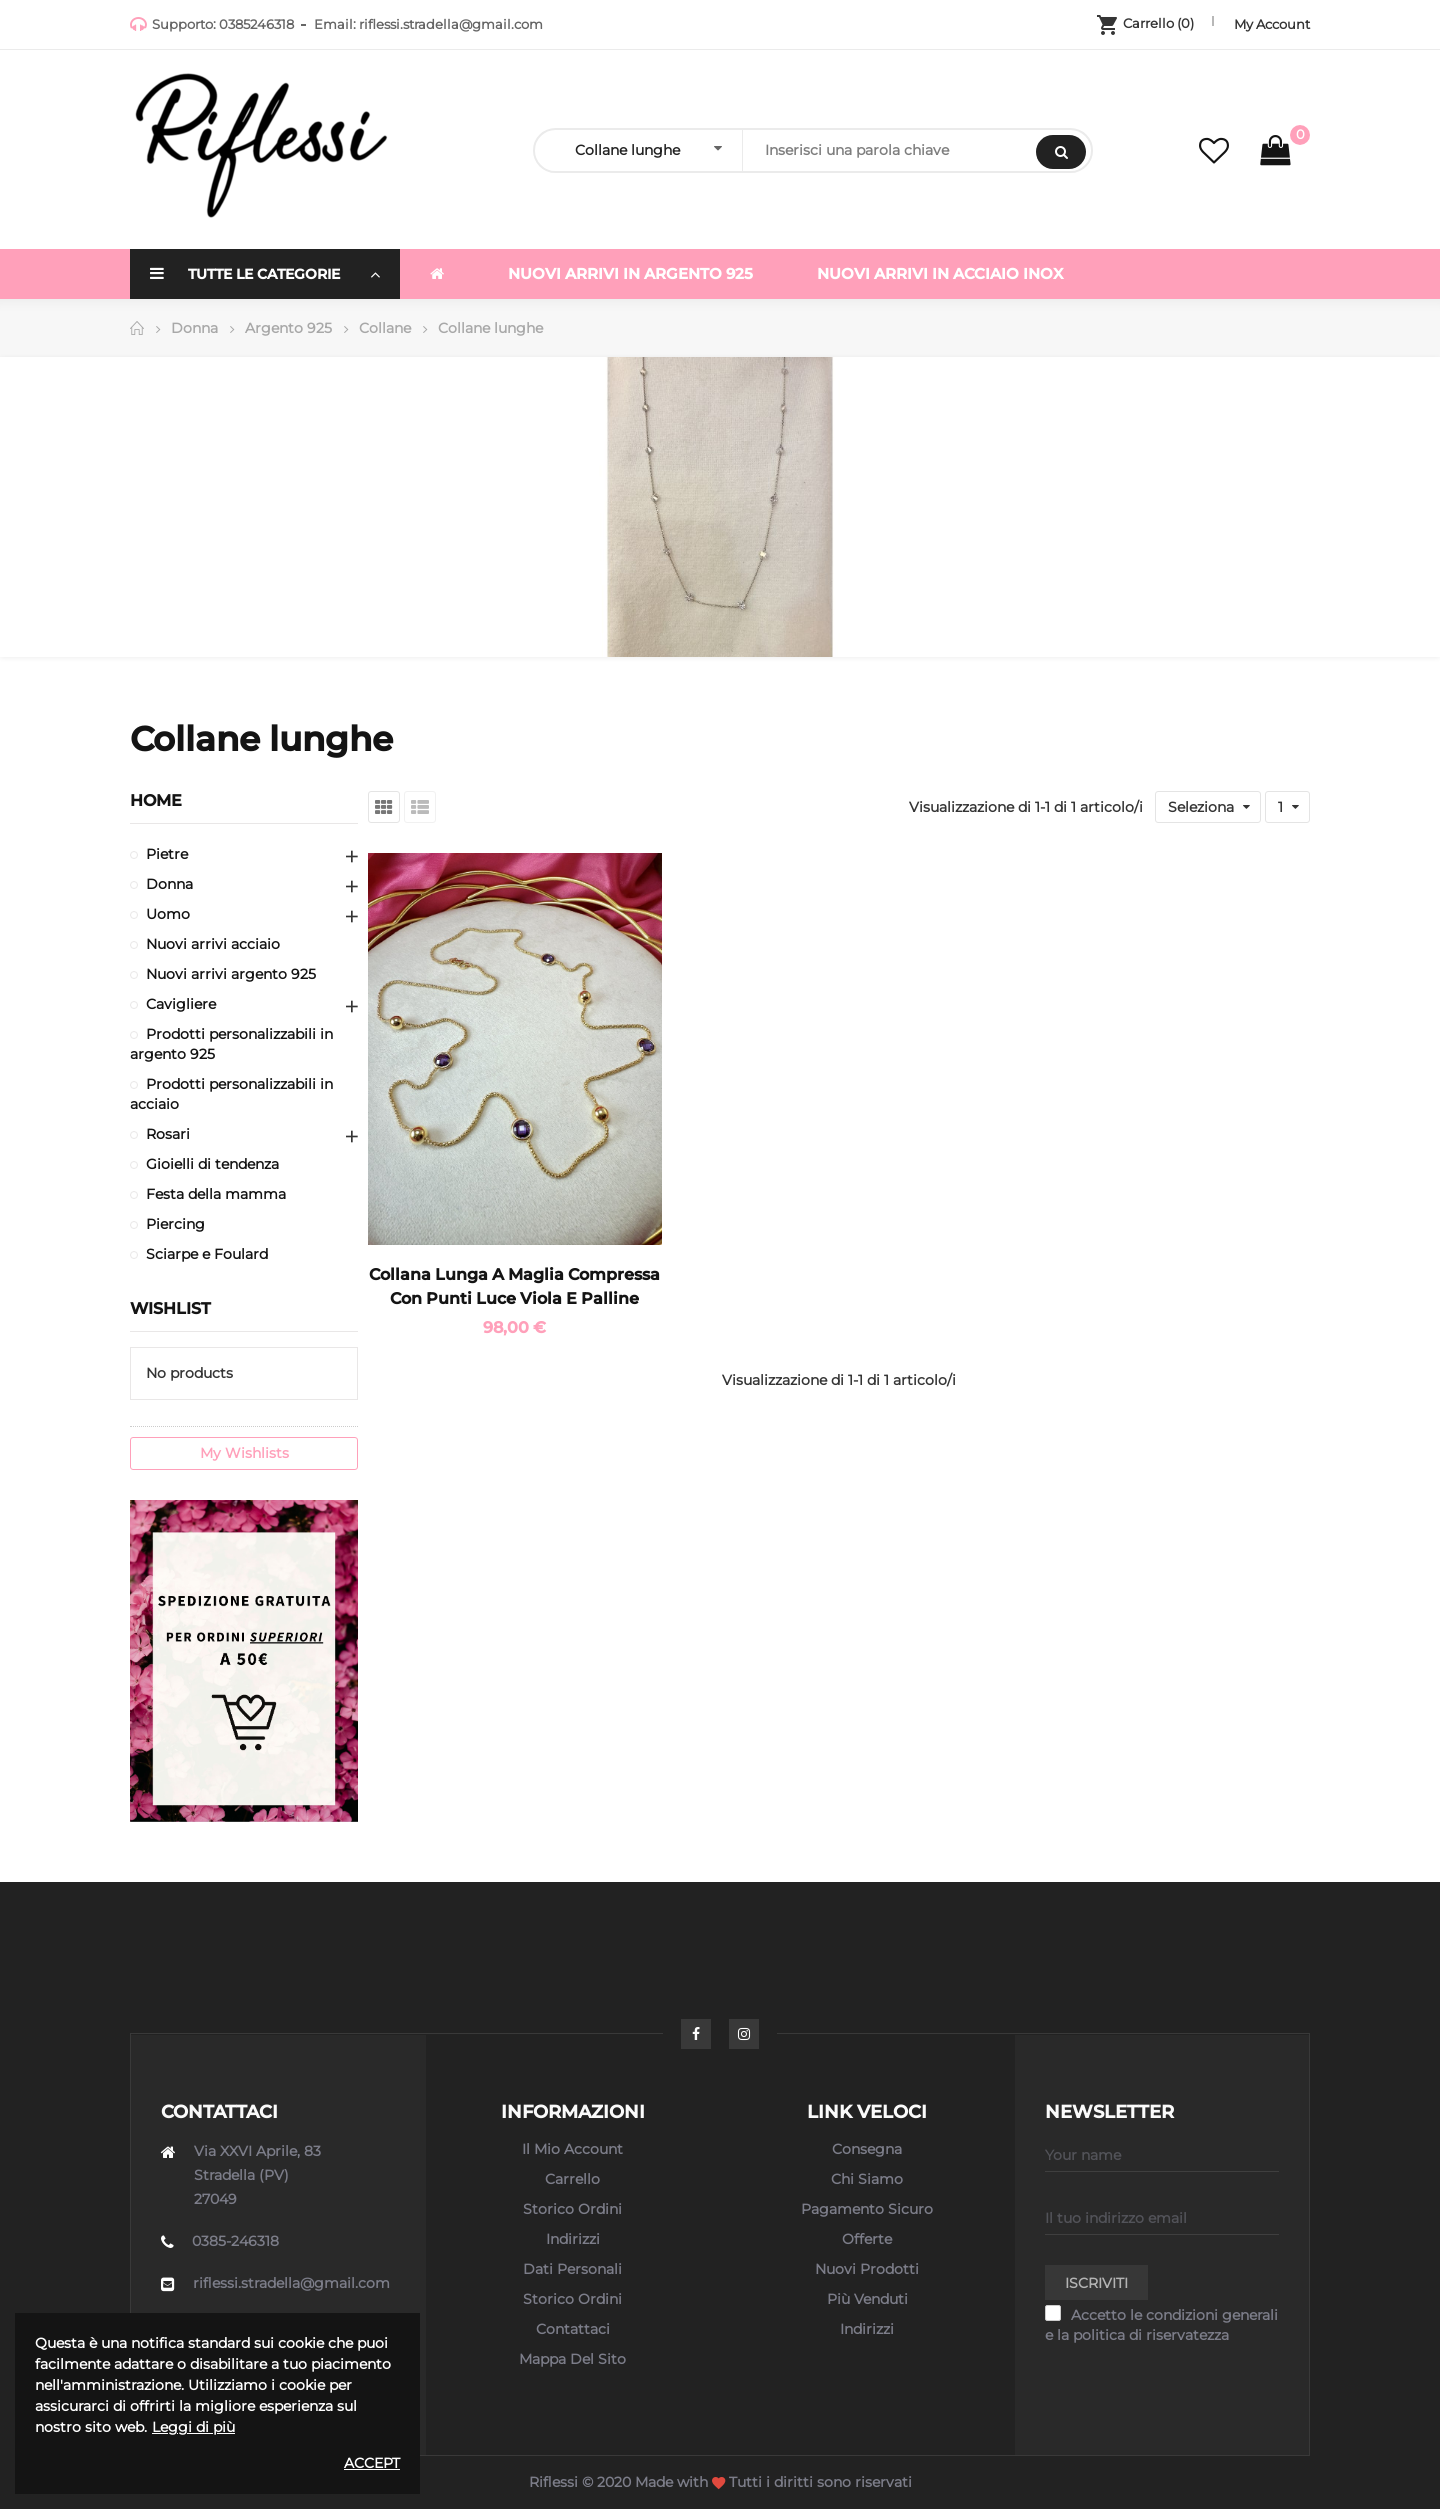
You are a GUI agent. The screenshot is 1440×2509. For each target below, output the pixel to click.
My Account (1272, 24)
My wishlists (244, 1453)
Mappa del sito (572, 2359)
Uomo (168, 914)
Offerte (867, 2239)
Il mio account (572, 2149)
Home (156, 800)
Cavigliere (181, 1004)
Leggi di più (193, 2427)
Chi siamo (867, 2179)
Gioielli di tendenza (212, 1164)
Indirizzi (573, 2239)
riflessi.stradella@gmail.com (451, 24)
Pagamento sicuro (867, 2209)
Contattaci (573, 2329)
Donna (169, 884)
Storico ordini (572, 2209)
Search (1061, 152)
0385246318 (256, 24)
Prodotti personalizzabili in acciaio (231, 1094)
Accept (372, 2463)
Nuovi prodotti (867, 2269)
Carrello (572, 2179)
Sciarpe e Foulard (207, 1254)
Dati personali (572, 2269)
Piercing (175, 1224)
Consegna (867, 2149)
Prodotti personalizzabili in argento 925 (231, 1044)
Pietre (167, 854)
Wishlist (170, 1308)
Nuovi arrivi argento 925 (231, 974)
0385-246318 (235, 2241)
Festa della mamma (216, 1194)
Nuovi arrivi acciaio (213, 944)
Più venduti (867, 2299)
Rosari (168, 1134)
